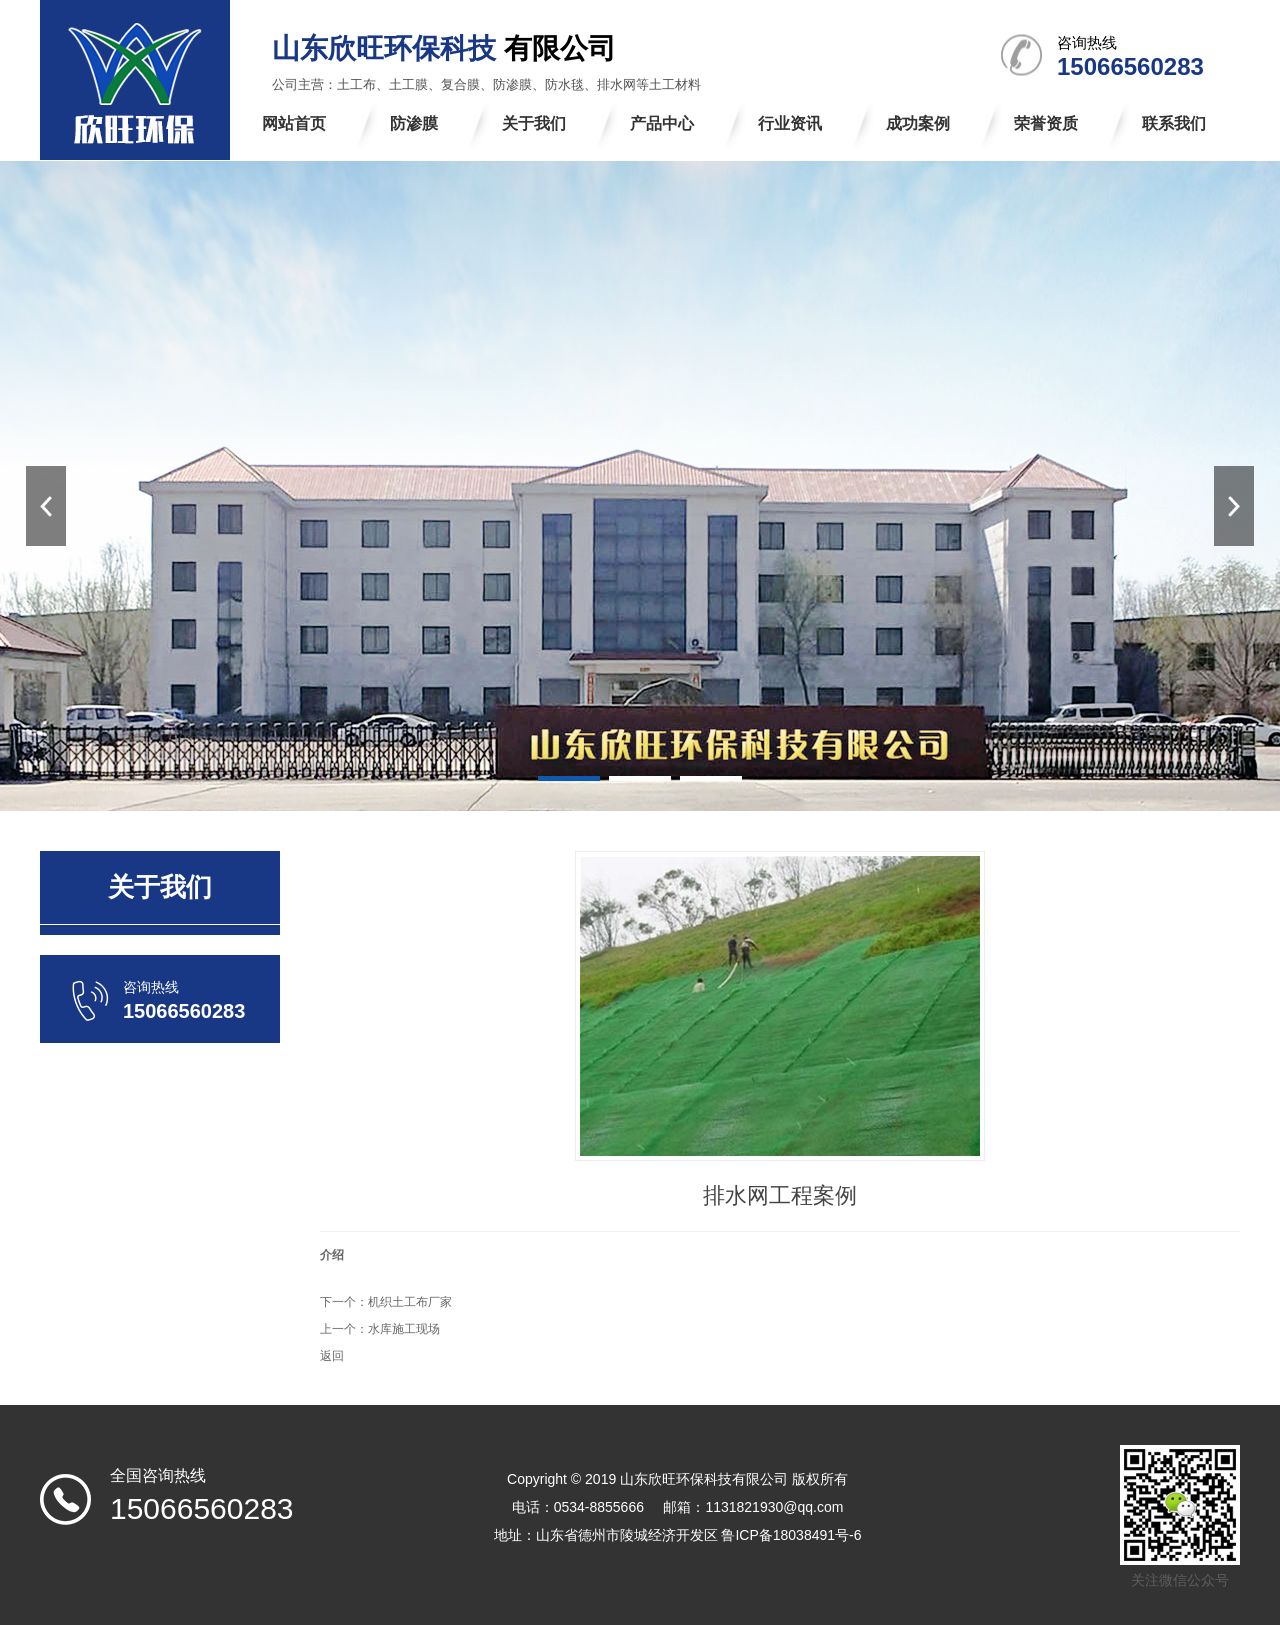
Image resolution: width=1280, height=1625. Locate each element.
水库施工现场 (404, 1329)
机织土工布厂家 (410, 1302)
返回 (332, 1356)
